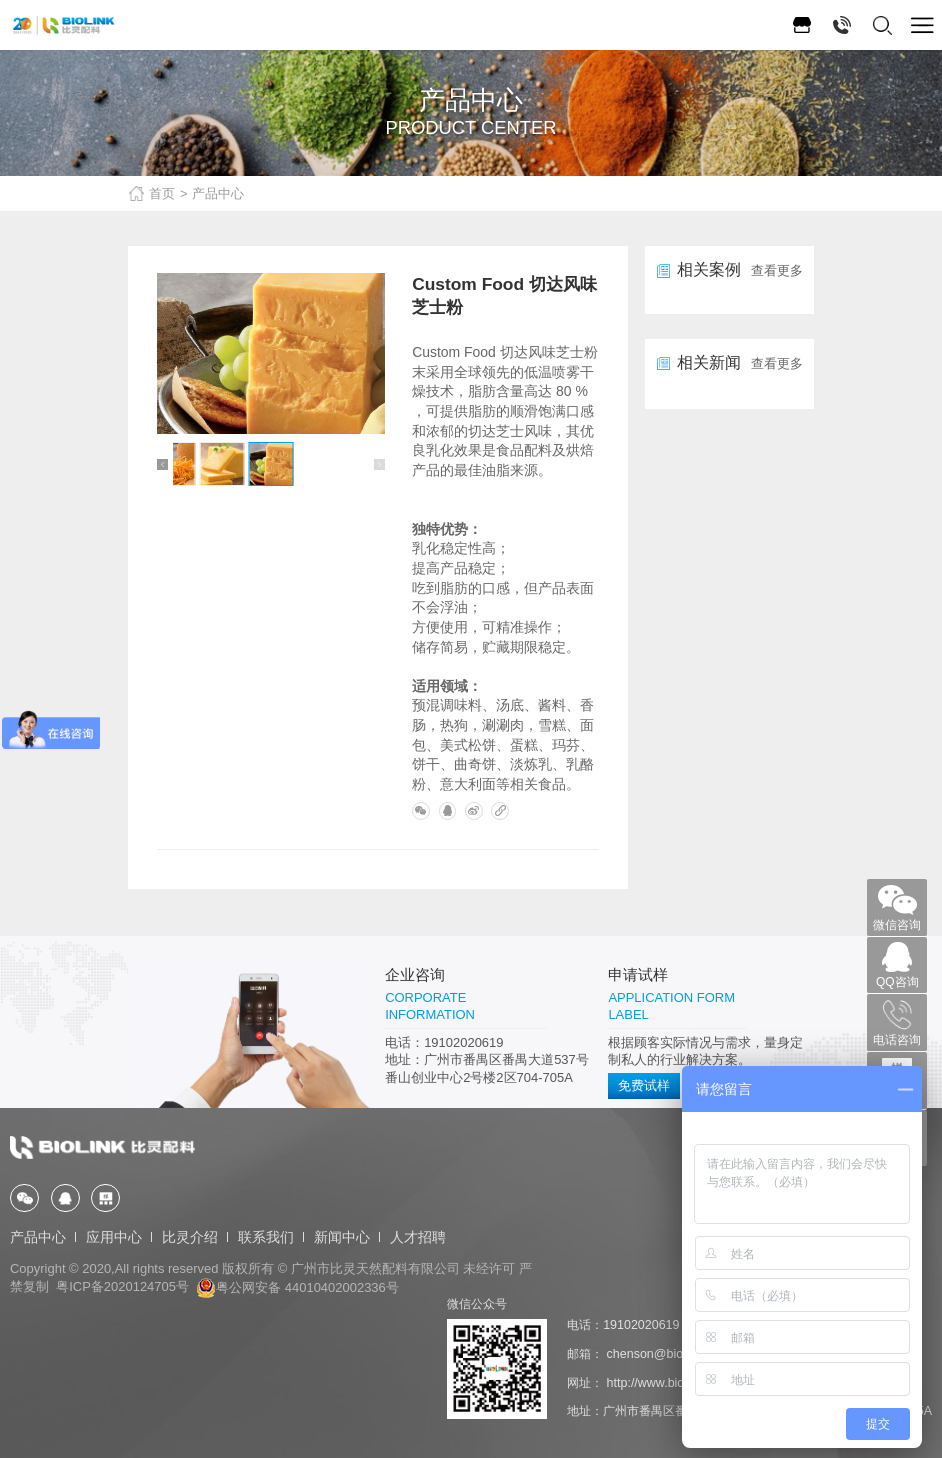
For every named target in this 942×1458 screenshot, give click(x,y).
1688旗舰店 (802, 25)
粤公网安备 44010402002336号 (297, 1287)
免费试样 (644, 1086)
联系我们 (266, 1238)
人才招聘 (418, 1238)
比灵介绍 (190, 1238)
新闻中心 (342, 1238)
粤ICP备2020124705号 (122, 1287)
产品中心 (218, 193)
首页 (162, 193)
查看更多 (777, 270)
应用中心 (114, 1238)
